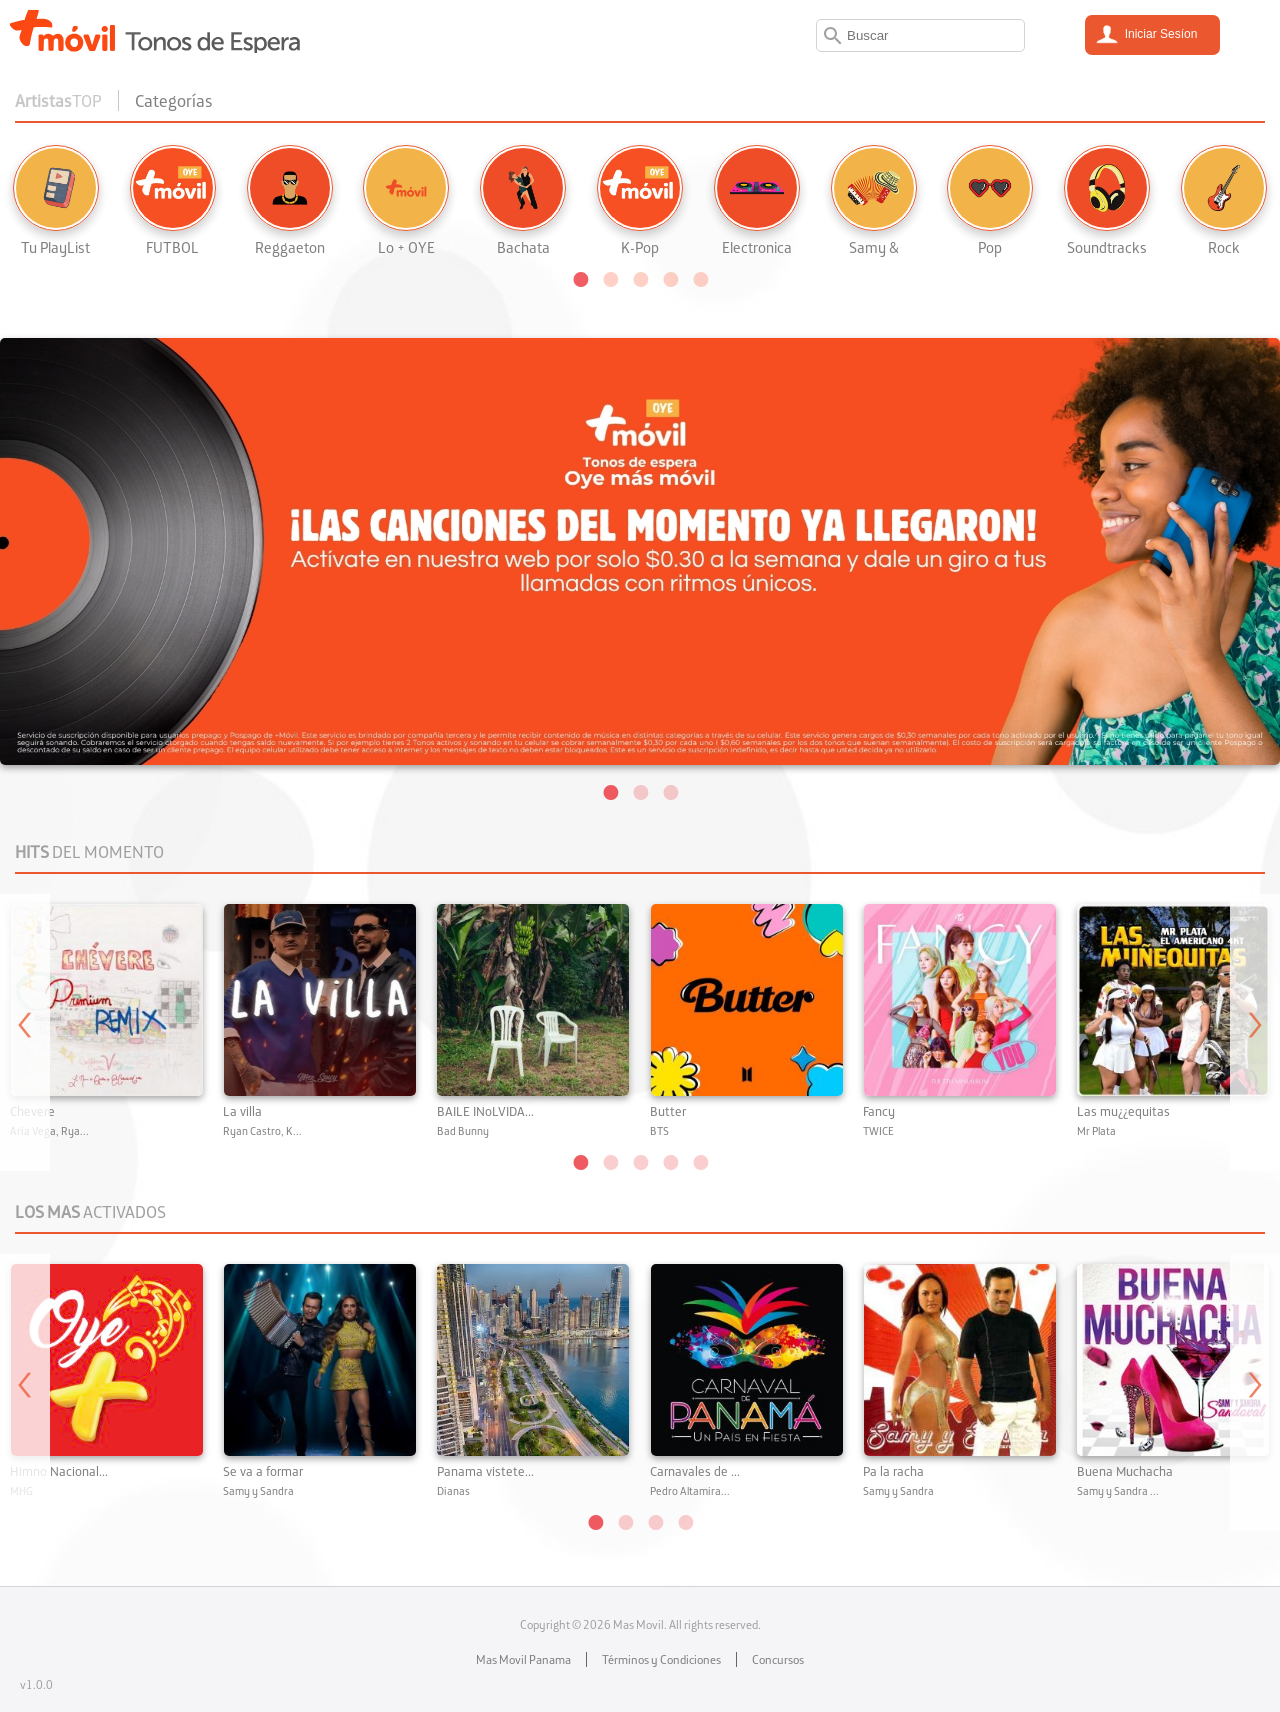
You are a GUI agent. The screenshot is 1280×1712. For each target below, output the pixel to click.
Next (1255, 1032)
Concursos (778, 1659)
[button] (580, 278)
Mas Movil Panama (523, 1659)
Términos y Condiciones (661, 1659)
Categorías (174, 100)
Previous (25, 1032)
